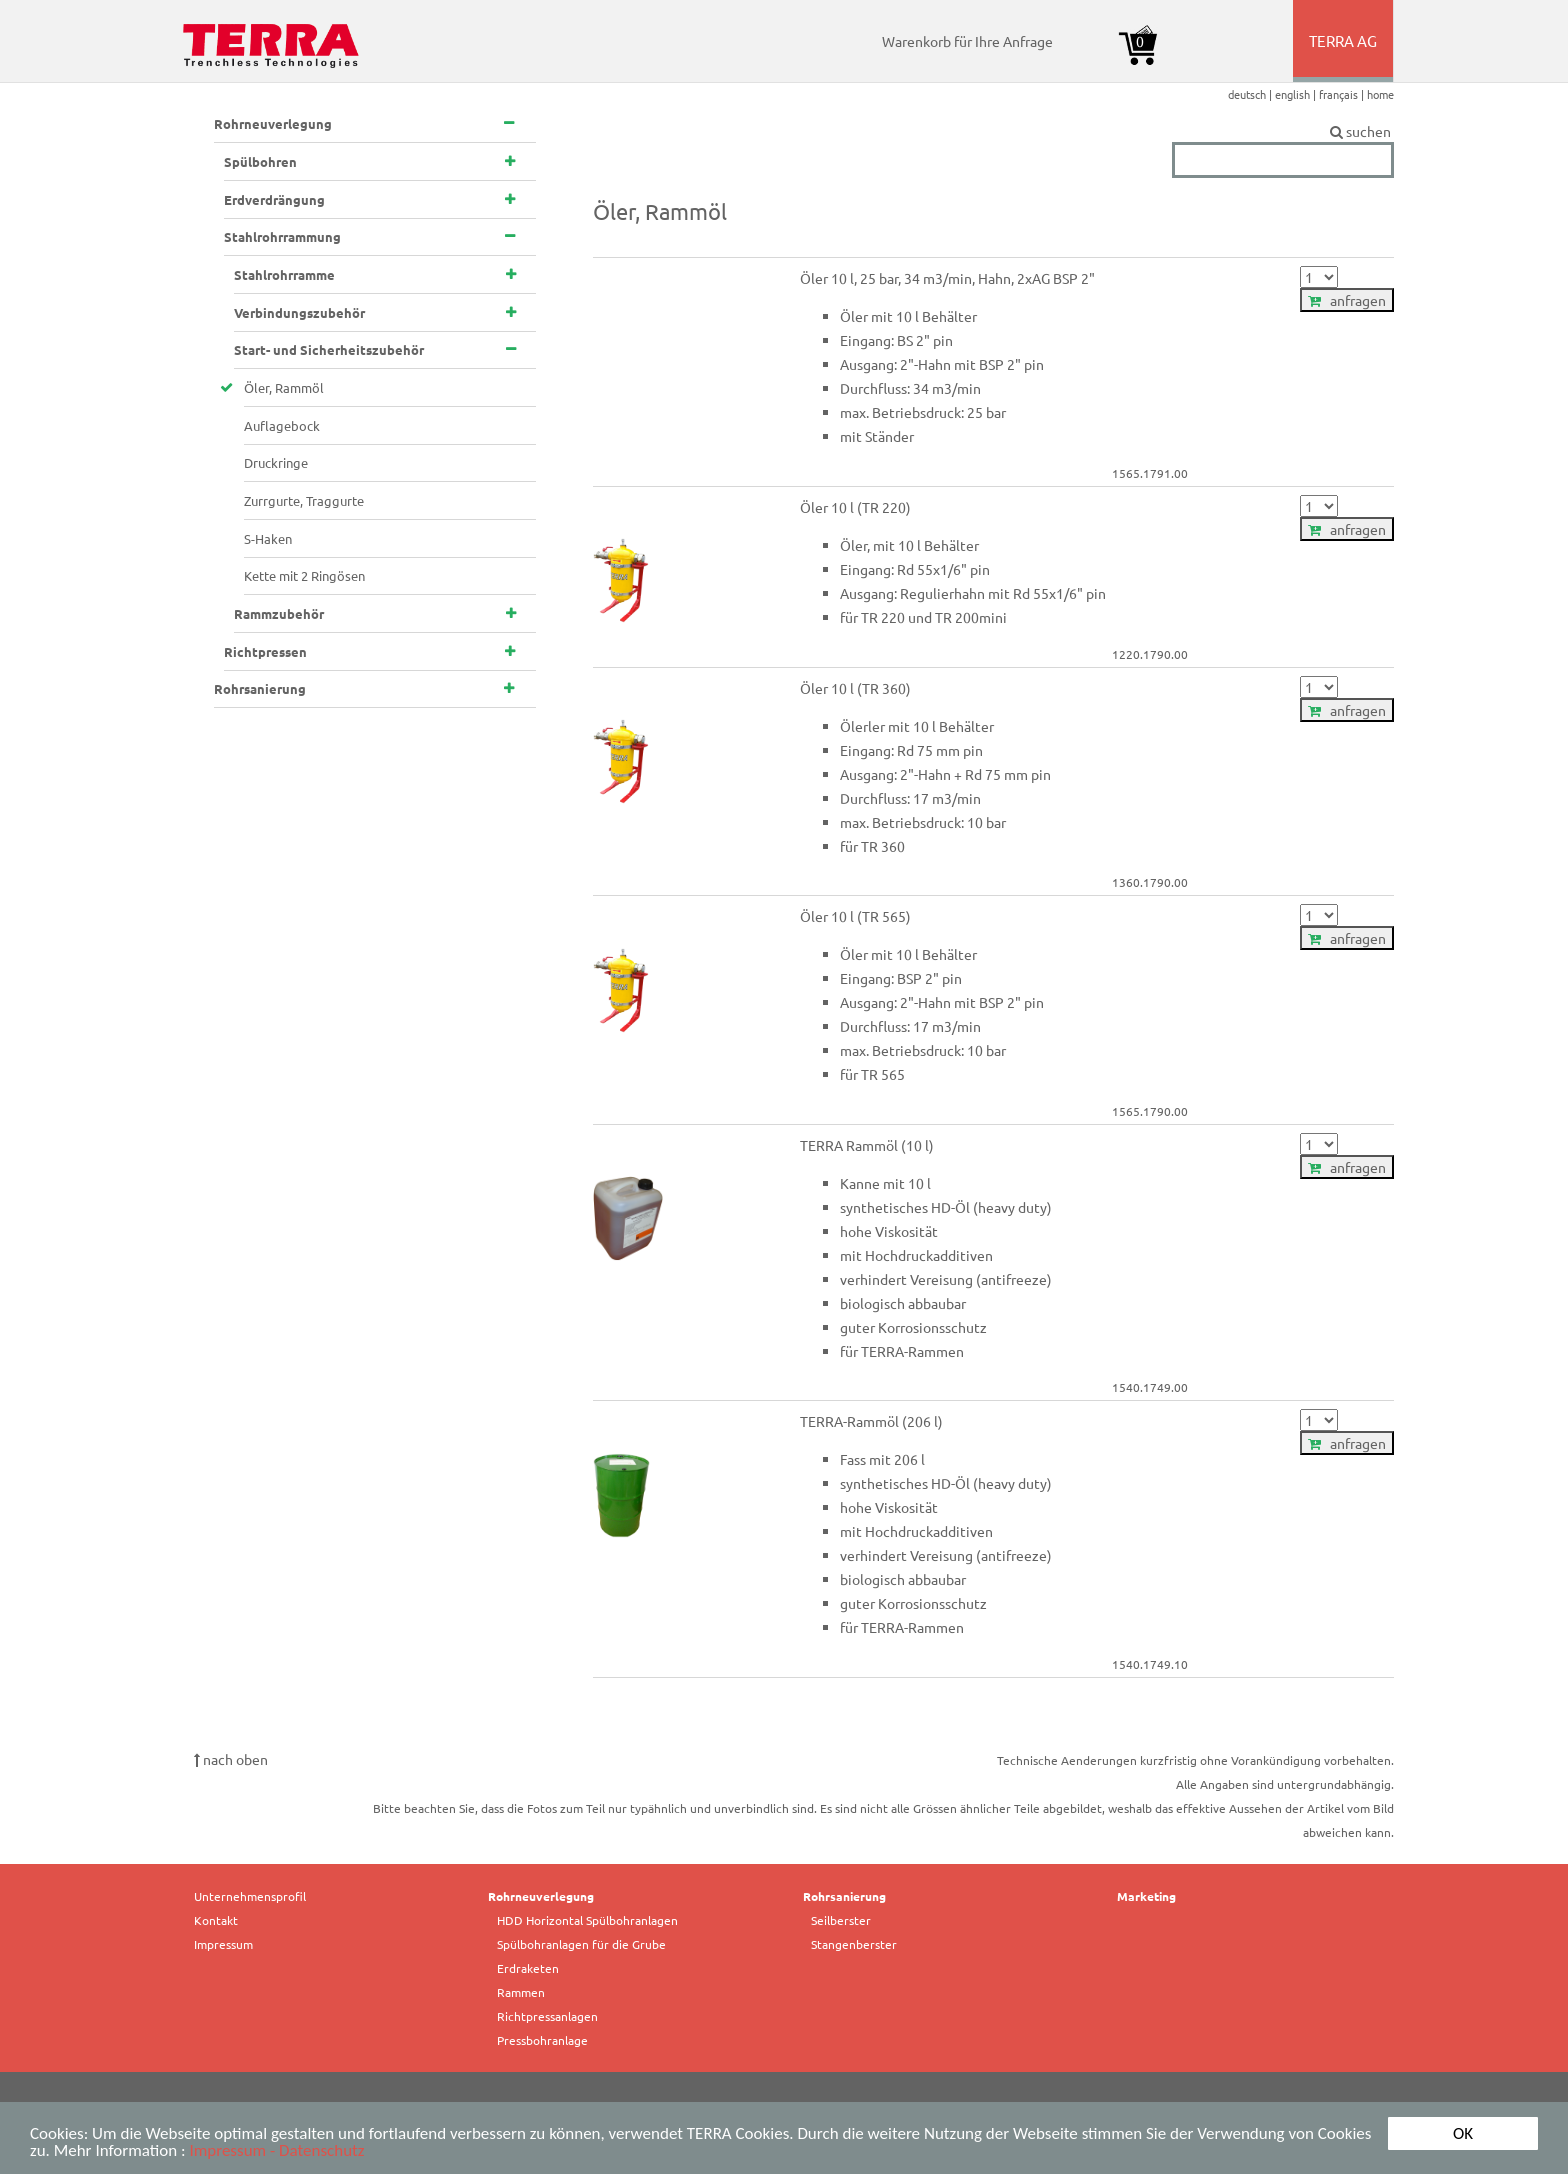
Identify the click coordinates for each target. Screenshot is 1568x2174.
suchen (1283, 132)
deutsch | (1251, 94)
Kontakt (216, 1920)
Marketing (1146, 1896)
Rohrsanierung (844, 1896)
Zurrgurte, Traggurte (304, 500)
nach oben (231, 1759)
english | (1297, 94)
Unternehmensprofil (250, 1896)
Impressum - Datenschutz (276, 2151)
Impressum (223, 1944)
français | (1343, 94)
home (1380, 94)
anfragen (1347, 300)
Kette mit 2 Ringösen (304, 575)
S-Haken (268, 538)
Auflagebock (282, 425)
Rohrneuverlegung (541, 1896)
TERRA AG (1344, 56)
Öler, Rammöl (284, 387)
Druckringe (276, 462)
